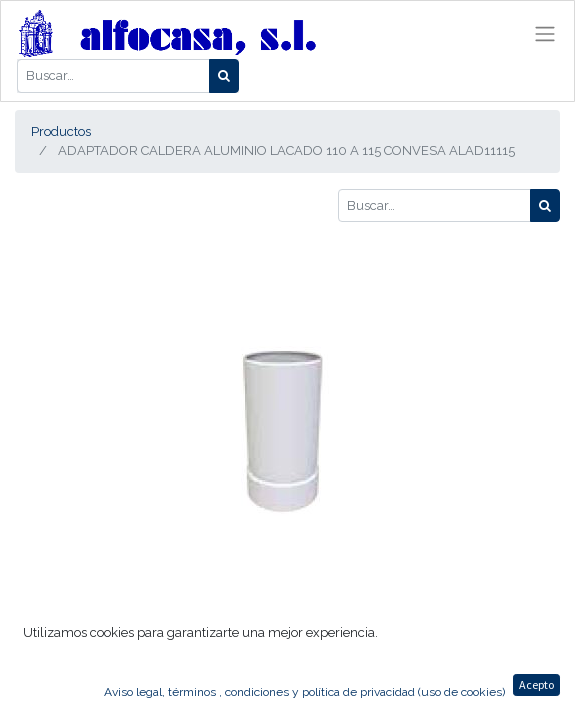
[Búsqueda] (224, 76)
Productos (61, 131)
